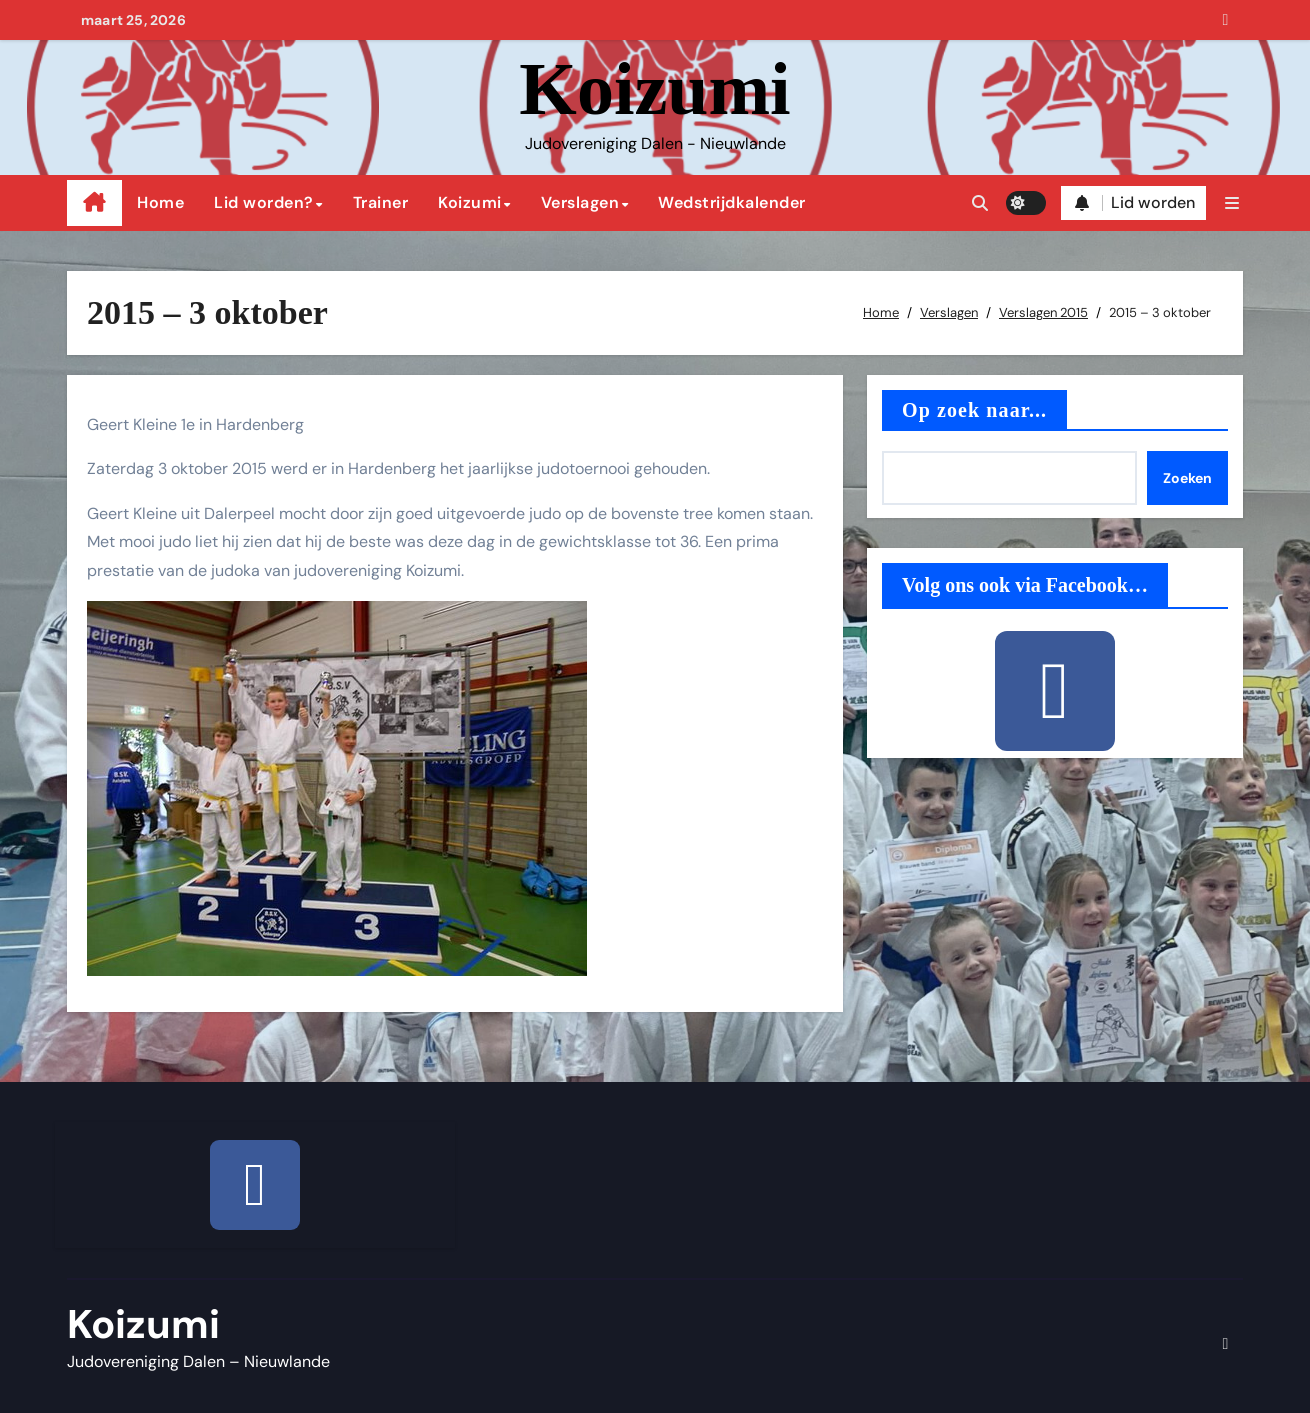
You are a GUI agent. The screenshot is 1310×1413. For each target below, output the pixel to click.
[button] (1232, 203)
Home (160, 202)
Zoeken (1187, 478)
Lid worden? (264, 202)
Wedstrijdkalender (732, 202)
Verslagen (580, 202)
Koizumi (654, 89)
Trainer (381, 202)
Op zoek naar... (974, 410)
